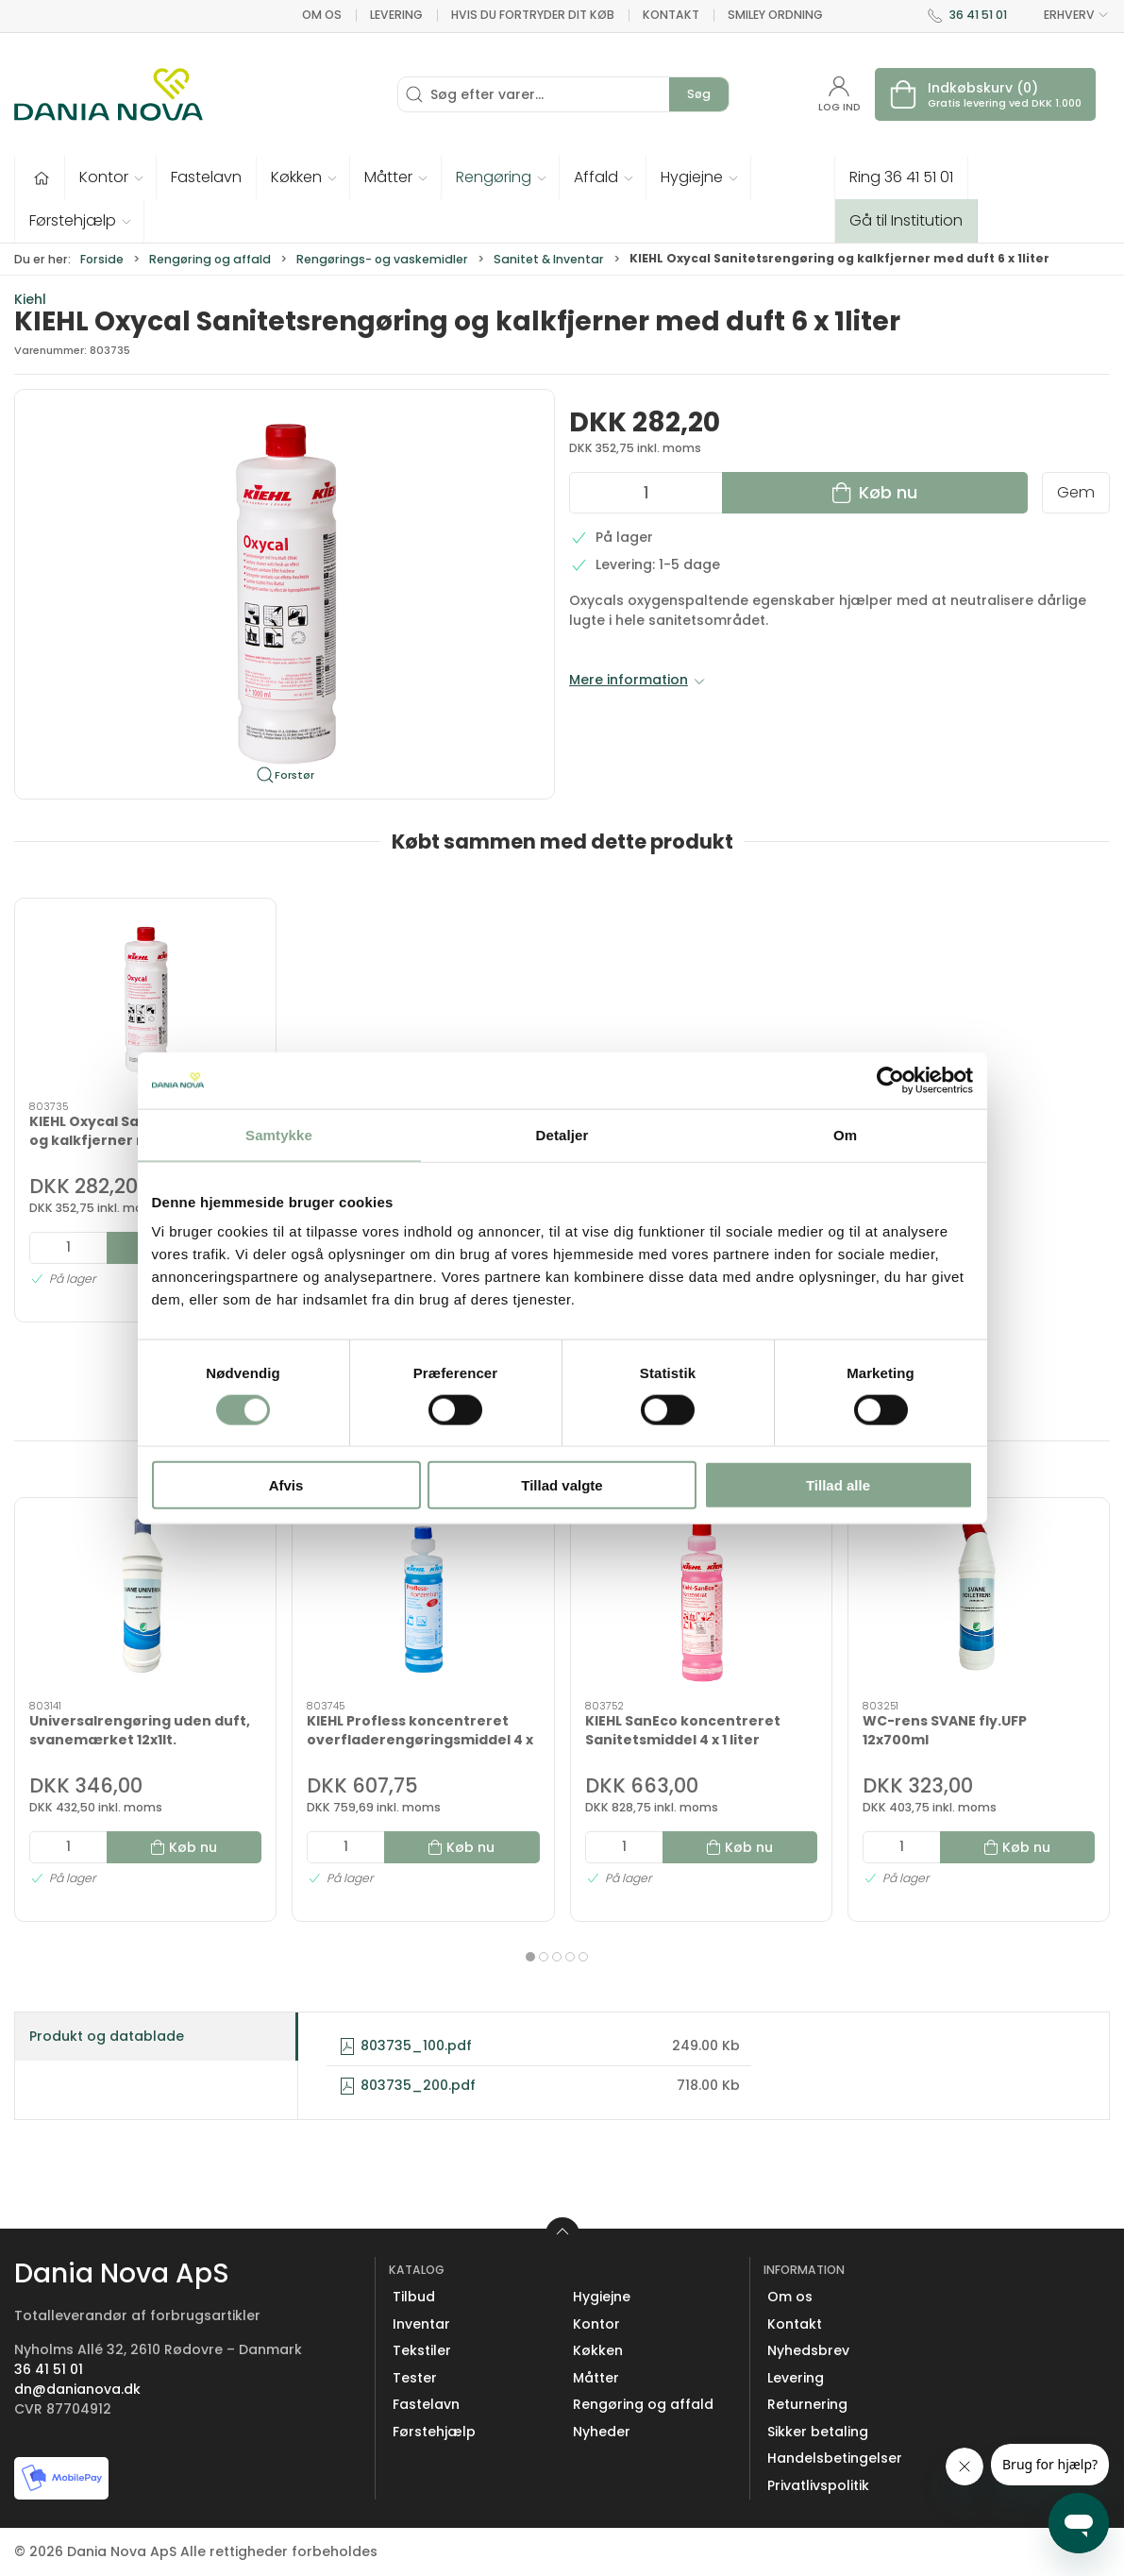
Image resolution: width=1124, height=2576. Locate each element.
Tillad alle (838, 1485)
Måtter (596, 2377)
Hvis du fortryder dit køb (532, 15)
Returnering (807, 2404)
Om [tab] (845, 1134)
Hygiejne (601, 2296)
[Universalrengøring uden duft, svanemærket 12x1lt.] (145, 1599)
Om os (322, 15)
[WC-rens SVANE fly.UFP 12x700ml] (979, 1599)
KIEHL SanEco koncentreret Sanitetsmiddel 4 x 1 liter (682, 1730)
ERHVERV (1065, 15)
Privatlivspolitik (818, 2485)
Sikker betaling (817, 2431)
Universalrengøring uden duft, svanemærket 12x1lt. (139, 1730)
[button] (111, 177)
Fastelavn (426, 2404)
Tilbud (414, 2296)
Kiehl (30, 299)
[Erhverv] (108, 94)
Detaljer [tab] (562, 1134)
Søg (699, 94)
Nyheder (601, 2431)
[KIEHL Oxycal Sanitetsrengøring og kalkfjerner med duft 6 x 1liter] (145, 1000)
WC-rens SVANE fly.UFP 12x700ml (945, 1730)
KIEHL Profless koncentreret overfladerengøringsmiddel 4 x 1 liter (420, 1739)
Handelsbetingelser (834, 2458)
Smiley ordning (775, 15)
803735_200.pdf (407, 2085)
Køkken (598, 2350)
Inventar (421, 2324)
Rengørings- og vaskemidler (382, 259)
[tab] (530, 1956)
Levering (396, 15)
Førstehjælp (434, 2431)
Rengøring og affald (210, 259)
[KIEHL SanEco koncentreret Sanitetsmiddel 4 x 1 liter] (701, 1599)
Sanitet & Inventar (549, 259)
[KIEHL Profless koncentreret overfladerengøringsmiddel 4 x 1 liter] (423, 1599)
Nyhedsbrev (808, 2350)
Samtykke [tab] (278, 1134)
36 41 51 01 (978, 15)
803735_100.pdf (405, 2045)
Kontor (596, 2324)
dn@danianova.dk (77, 2389)
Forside (102, 259)
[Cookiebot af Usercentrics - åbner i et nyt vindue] (890, 1080)
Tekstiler (422, 2350)
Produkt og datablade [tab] (106, 2036)
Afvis (286, 1485)
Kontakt (671, 15)
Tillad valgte (561, 1485)
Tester (415, 2377)
